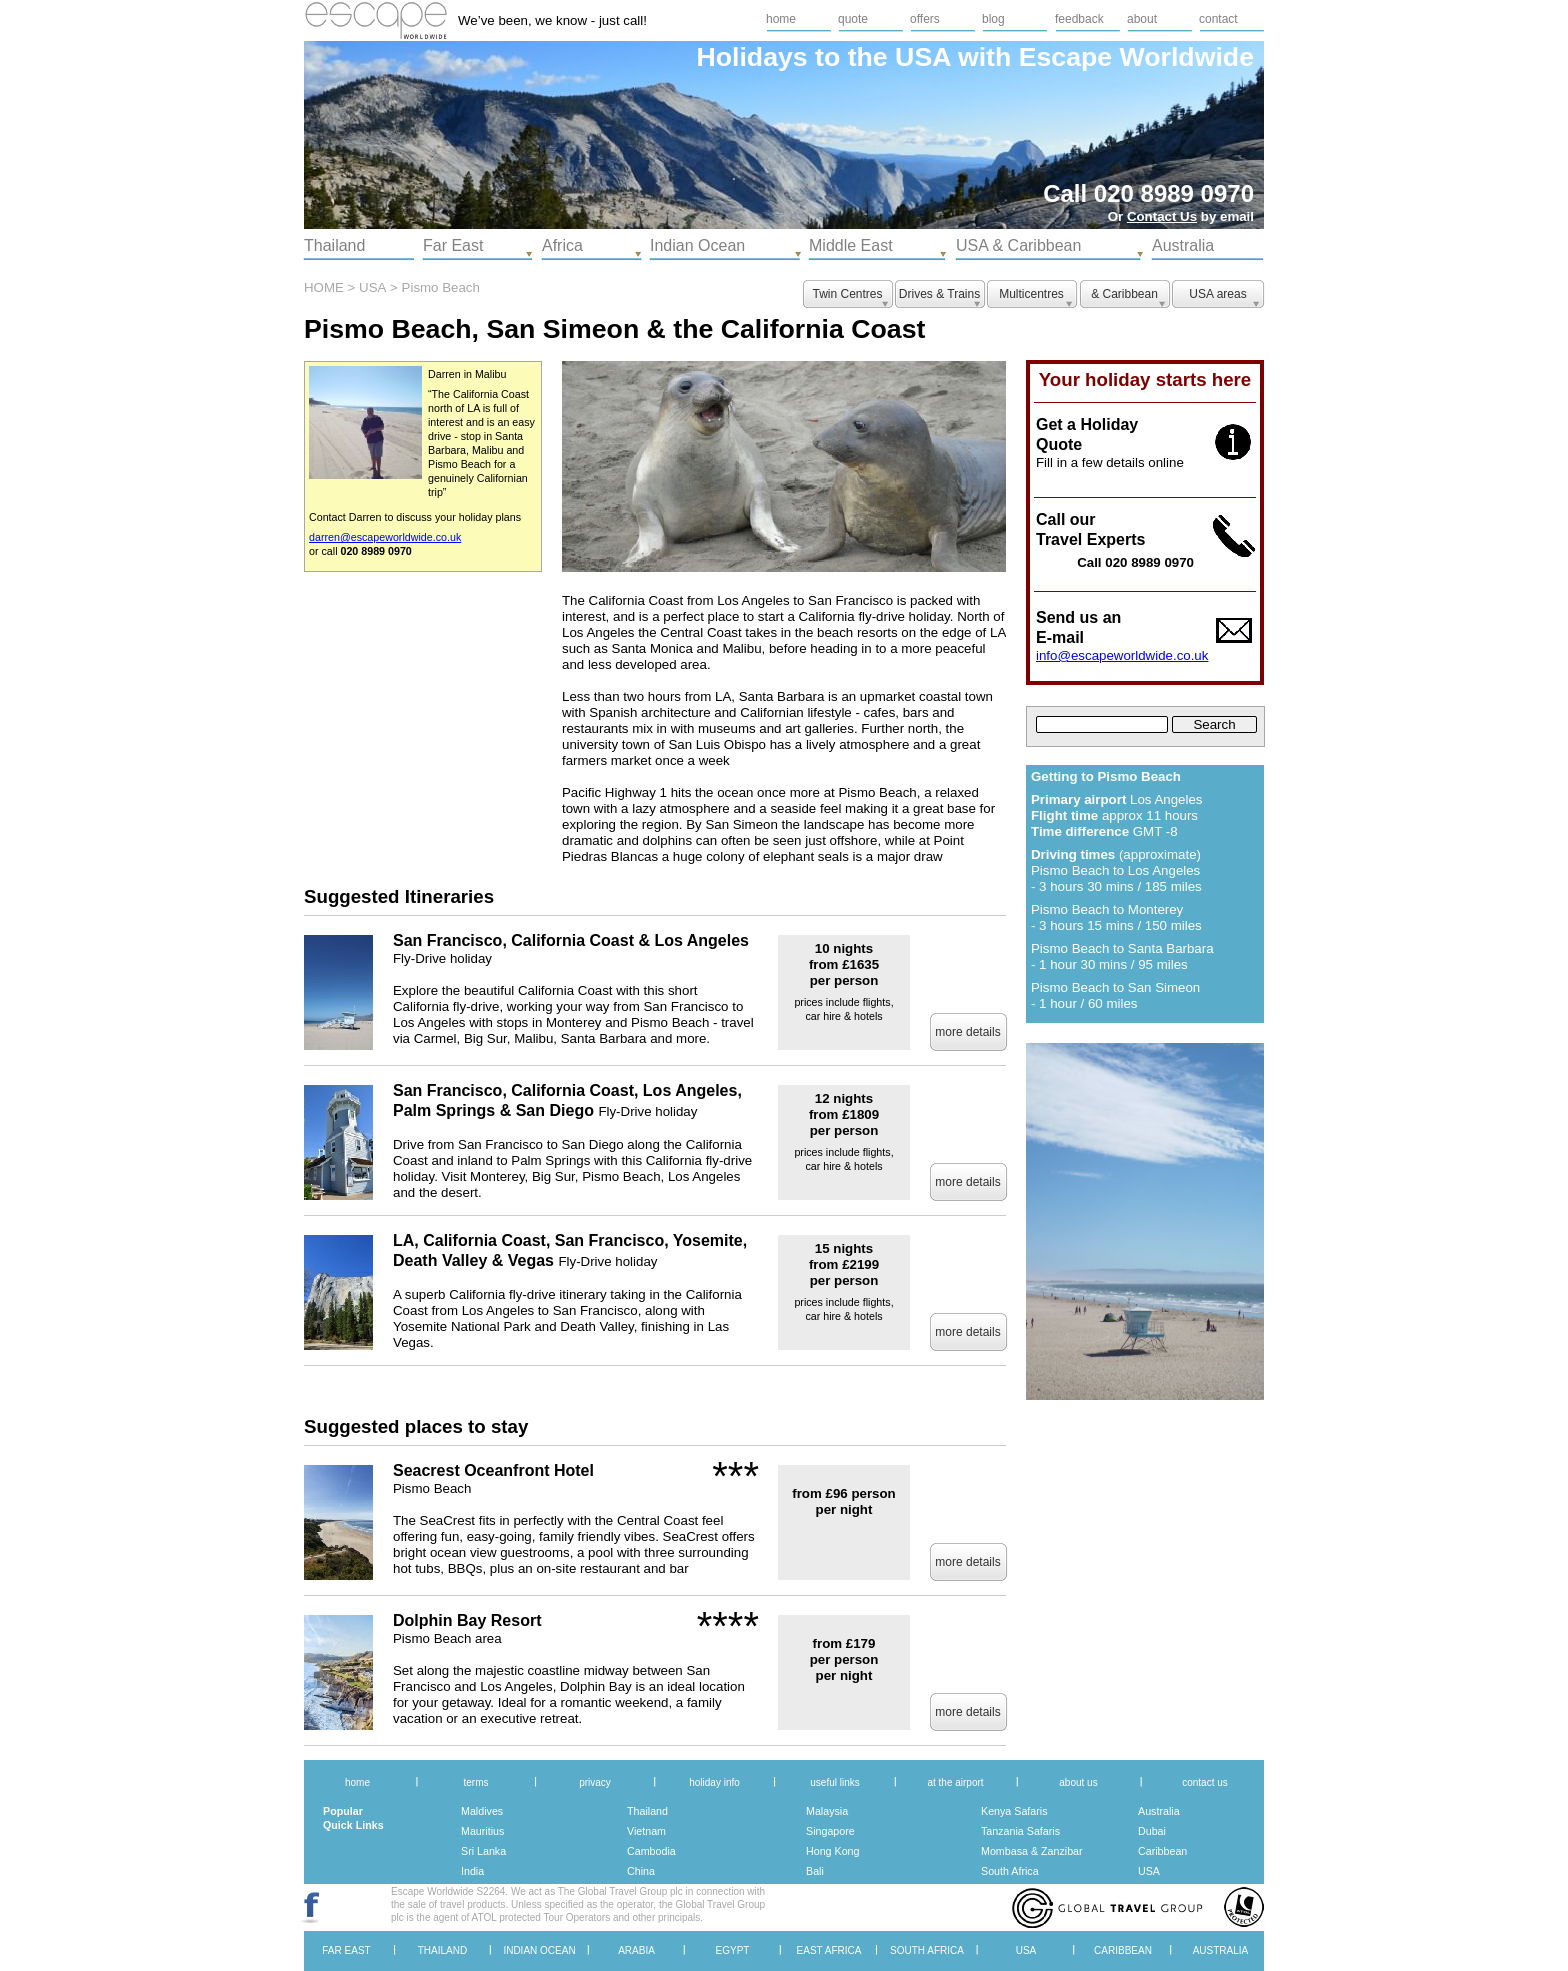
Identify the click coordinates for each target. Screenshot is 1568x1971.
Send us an (1078, 617)
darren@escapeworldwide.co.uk (385, 537)
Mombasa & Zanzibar (1032, 1851)
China (641, 1871)
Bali (815, 1871)
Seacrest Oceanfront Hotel (493, 1470)
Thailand (647, 1811)
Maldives (482, 1811)
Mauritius (482, 1831)
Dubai (1152, 1831)
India (472, 1871)
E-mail (1060, 637)
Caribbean (1162, 1851)
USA (1149, 1871)
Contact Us (1162, 216)
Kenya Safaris (1014, 1811)
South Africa (1010, 1871)
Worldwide (1187, 57)
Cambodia (651, 1851)
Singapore (830, 1831)
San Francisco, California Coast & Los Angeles (571, 940)
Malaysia (827, 1811)
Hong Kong (832, 1851)
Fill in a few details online (1110, 462)
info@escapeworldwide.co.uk (1122, 655)
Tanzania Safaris (1020, 1831)
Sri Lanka (483, 1851)
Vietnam (646, 1831)
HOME (324, 287)
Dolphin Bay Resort (467, 1620)
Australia (1159, 1811)
